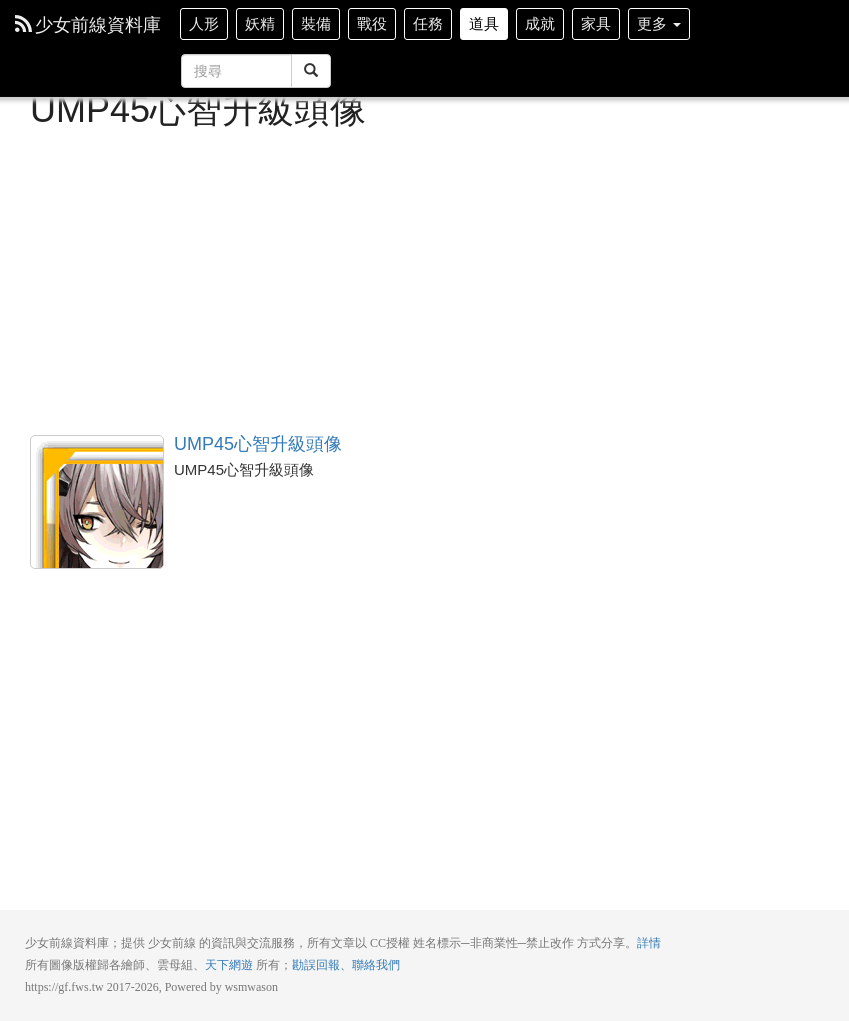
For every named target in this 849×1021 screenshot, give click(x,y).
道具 (484, 23)
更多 (659, 23)
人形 (204, 23)
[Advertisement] (425, 280)
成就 (540, 23)
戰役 (372, 23)
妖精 (260, 23)
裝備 (316, 23)
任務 (428, 23)
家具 (596, 23)
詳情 (649, 943)
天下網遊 (229, 965)
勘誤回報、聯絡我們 (346, 965)
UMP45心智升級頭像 (97, 502)
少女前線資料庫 (88, 25)
